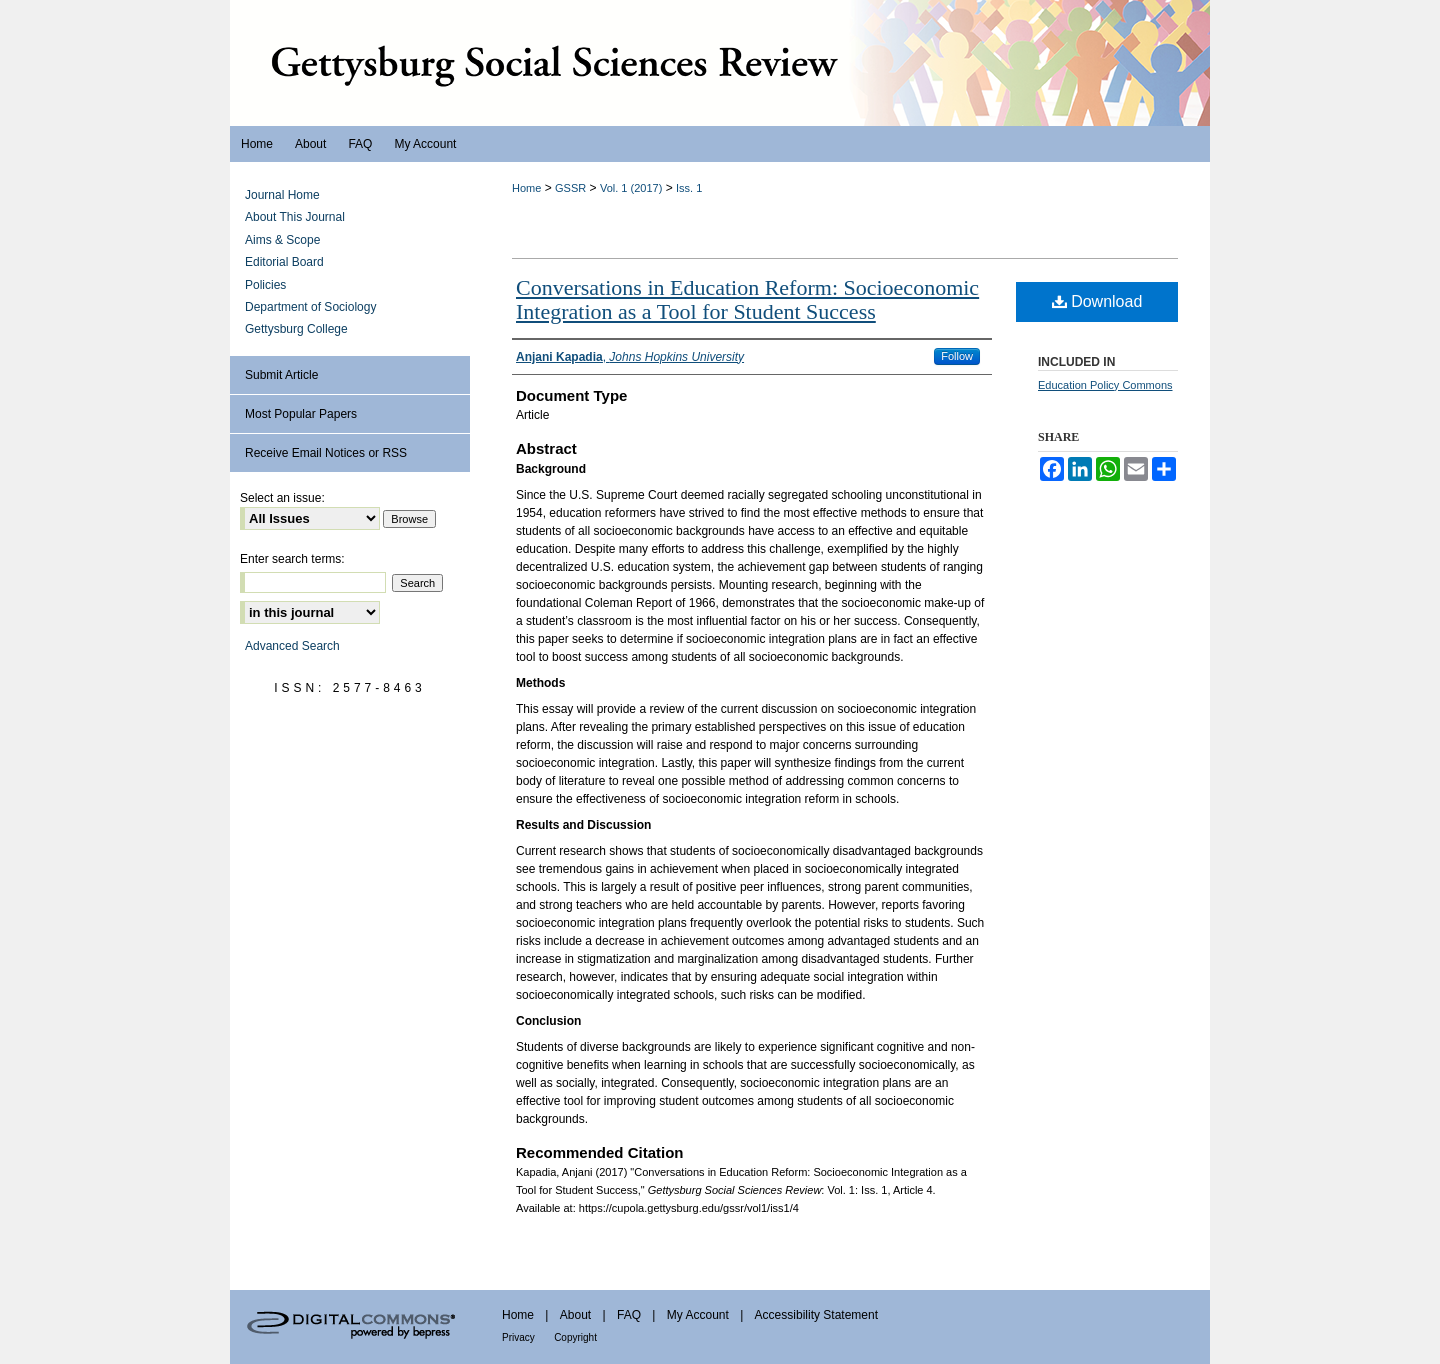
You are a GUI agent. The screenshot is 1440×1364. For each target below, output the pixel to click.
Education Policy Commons (1105, 385)
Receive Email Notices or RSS (326, 453)
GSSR (570, 188)
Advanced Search (292, 646)
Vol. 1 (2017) (631, 188)
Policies (265, 285)
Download (1097, 301)
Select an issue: (282, 498)
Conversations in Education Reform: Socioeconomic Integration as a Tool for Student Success (747, 299)
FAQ (629, 1315)
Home (526, 188)
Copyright (575, 1337)
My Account (698, 1315)
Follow (957, 356)
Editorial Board (284, 262)
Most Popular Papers (301, 414)
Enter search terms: (292, 559)
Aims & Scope (282, 240)
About (575, 1315)
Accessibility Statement (816, 1315)
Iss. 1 (689, 188)
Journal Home (282, 195)
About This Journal (295, 217)
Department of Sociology (310, 307)
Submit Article (281, 375)
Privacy (518, 1337)
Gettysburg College (296, 329)
